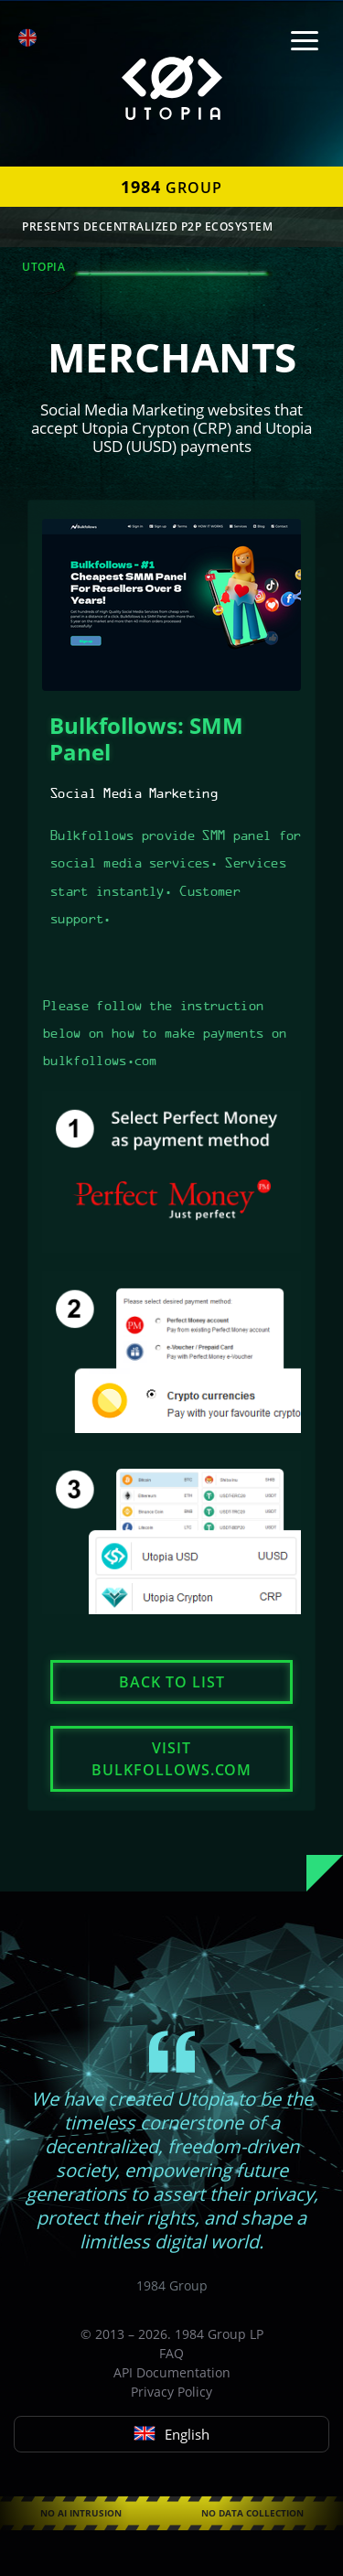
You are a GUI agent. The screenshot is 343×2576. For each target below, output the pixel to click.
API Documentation (171, 2372)
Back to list (172, 1682)
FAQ (171, 2353)
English (171, 2434)
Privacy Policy (171, 2391)
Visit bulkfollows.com (171, 1759)
